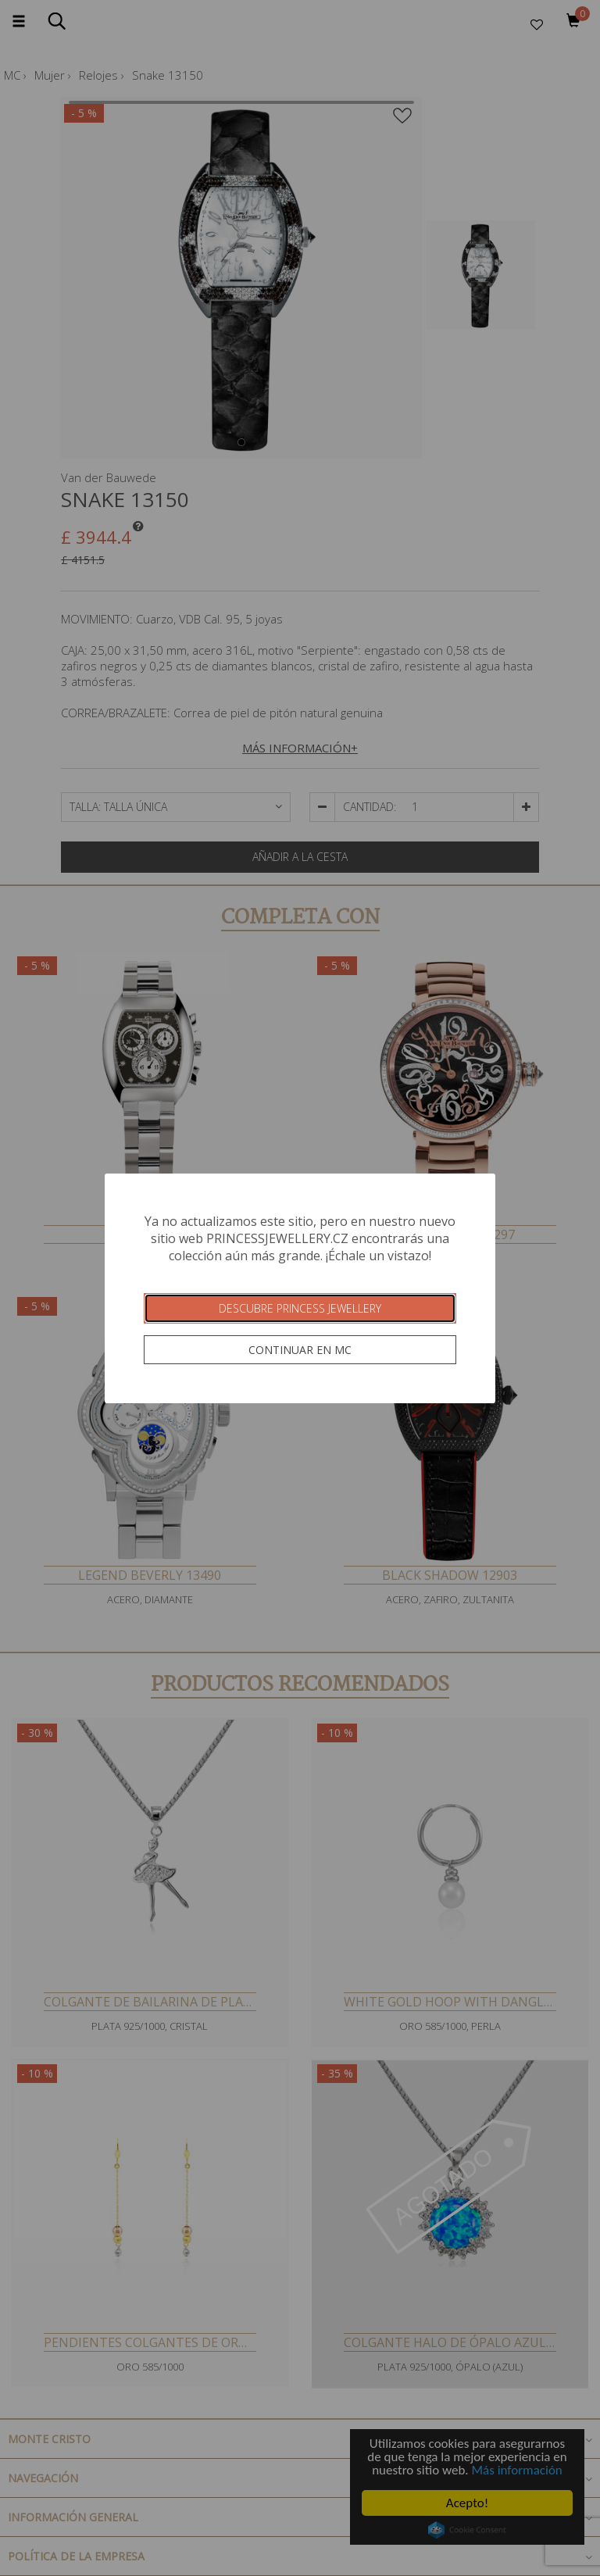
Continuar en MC (300, 1349)
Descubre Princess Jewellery (300, 1308)
